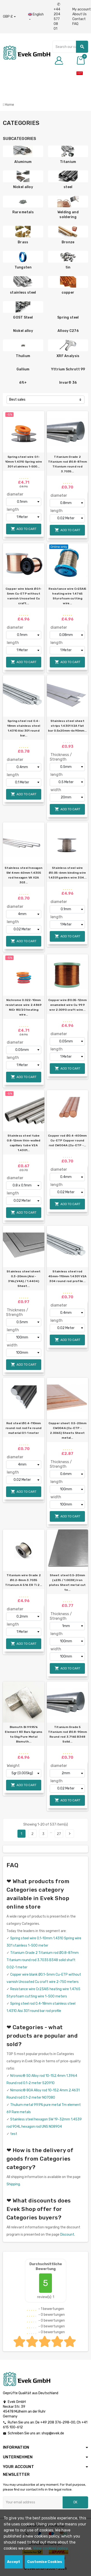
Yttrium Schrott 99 (68, 369)
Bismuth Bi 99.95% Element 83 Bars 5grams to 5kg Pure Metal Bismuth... (23, 1734)
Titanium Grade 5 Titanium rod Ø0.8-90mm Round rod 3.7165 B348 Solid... (67, 1734)
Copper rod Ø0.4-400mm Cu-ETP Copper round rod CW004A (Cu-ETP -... (67, 1140)
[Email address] (33, 2502)
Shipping (13, 2184)
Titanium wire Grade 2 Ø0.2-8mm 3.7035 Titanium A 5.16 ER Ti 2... (23, 1580)
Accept (13, 2562)
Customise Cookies (44, 2562)
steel (68, 187)
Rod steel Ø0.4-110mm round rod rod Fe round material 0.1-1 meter (23, 1428)
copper (68, 292)
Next (69, 1833)
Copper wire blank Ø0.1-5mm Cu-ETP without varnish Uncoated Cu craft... (24, 596)
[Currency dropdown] (9, 16)
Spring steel (68, 317)
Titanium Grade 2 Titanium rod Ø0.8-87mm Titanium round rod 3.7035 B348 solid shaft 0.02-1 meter (43, 1960)
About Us (79, 14)
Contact (79, 19)
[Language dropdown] (36, 17)
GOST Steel (23, 317)
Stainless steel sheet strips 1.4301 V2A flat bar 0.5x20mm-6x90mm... (67, 725)
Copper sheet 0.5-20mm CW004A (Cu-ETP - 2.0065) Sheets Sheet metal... (67, 1430)
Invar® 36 (68, 383)
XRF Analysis (68, 356)
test (13, 2134)
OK (75, 2502)
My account (81, 9)
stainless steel (23, 292)
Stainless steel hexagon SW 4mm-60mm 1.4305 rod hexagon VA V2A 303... (23, 875)
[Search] (70, 47)
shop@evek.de (52, 2433)
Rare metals (23, 212)
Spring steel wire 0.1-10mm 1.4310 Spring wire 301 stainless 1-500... (23, 461)
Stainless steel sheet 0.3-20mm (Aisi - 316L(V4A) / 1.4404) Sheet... (24, 1279)
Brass (23, 242)
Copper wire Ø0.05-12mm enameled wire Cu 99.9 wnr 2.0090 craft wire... (67, 1004)
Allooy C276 (68, 331)
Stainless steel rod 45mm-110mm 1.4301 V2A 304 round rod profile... (67, 1276)
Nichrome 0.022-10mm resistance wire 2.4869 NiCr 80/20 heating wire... (23, 1007)
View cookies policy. (51, 2548)
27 (59, 1834)
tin (68, 267)
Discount (67, 2234)
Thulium (23, 356)
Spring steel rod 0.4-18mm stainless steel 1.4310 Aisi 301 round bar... (23, 728)
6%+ (23, 383)
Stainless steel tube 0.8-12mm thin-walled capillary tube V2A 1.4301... (24, 1143)
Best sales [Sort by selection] (17, 399)
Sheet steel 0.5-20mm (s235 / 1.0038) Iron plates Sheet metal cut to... (67, 1582)
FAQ (75, 24)
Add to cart (23, 529)
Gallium (23, 369)
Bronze (68, 242)
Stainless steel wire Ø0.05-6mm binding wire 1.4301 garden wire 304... (67, 872)
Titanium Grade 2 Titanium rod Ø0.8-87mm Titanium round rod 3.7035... (67, 464)
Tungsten (23, 267)
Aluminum (23, 162)
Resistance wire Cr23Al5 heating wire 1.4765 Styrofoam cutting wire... (67, 596)
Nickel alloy (23, 187)
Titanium (68, 162)
